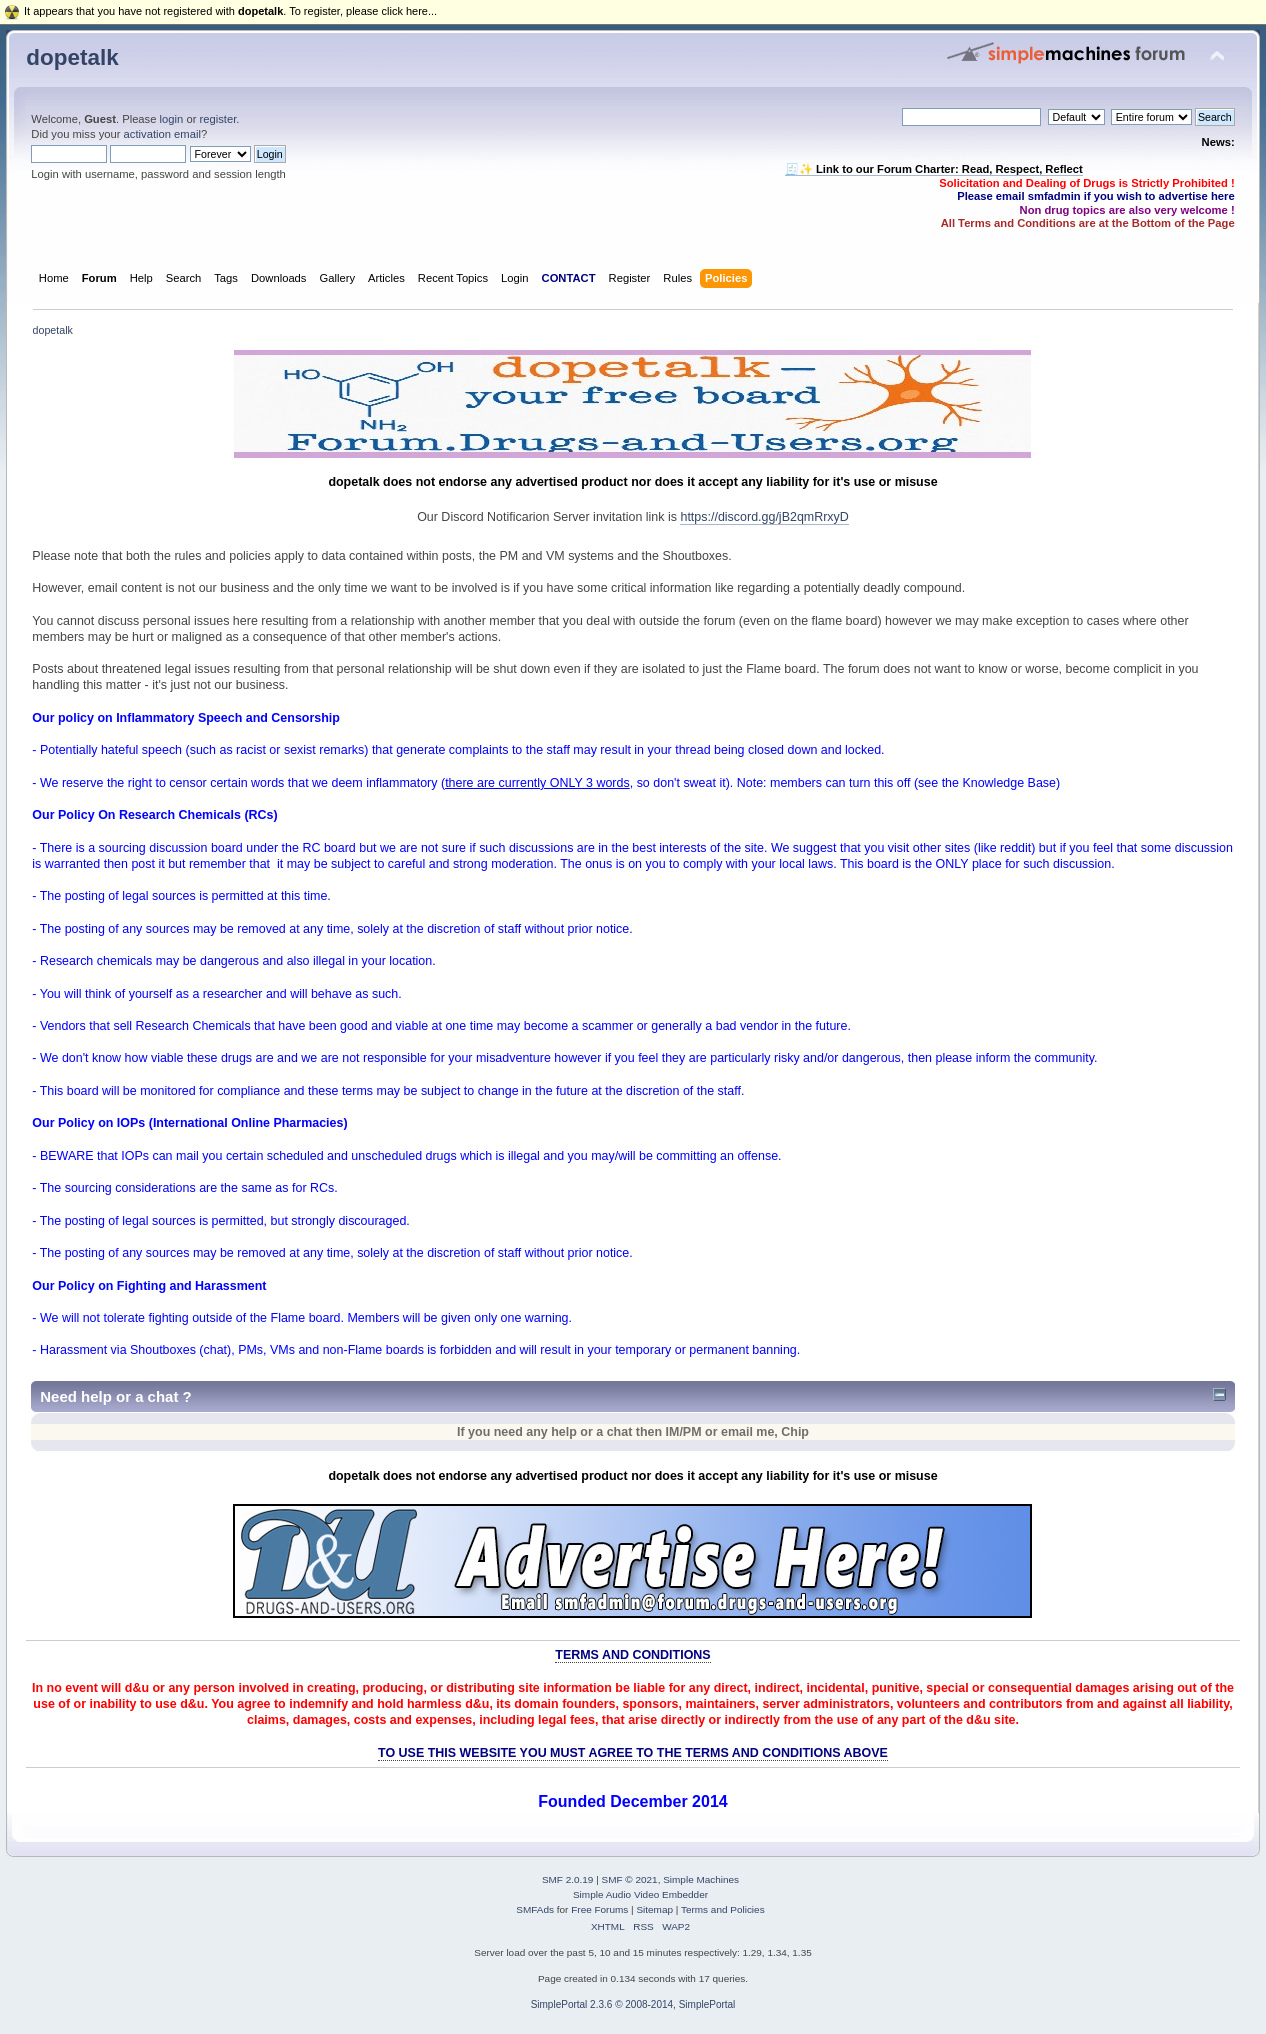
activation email (162, 134)
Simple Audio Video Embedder (640, 1894)
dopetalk (72, 57)
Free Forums (599, 1909)
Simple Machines (701, 1879)
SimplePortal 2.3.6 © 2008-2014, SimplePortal (633, 2004)
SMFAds (535, 1909)
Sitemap (654, 1909)
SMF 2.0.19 (568, 1879)
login (172, 119)
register (218, 119)
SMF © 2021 (630, 1879)
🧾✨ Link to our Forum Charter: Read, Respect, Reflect (934, 169)
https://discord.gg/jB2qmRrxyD (764, 517)
